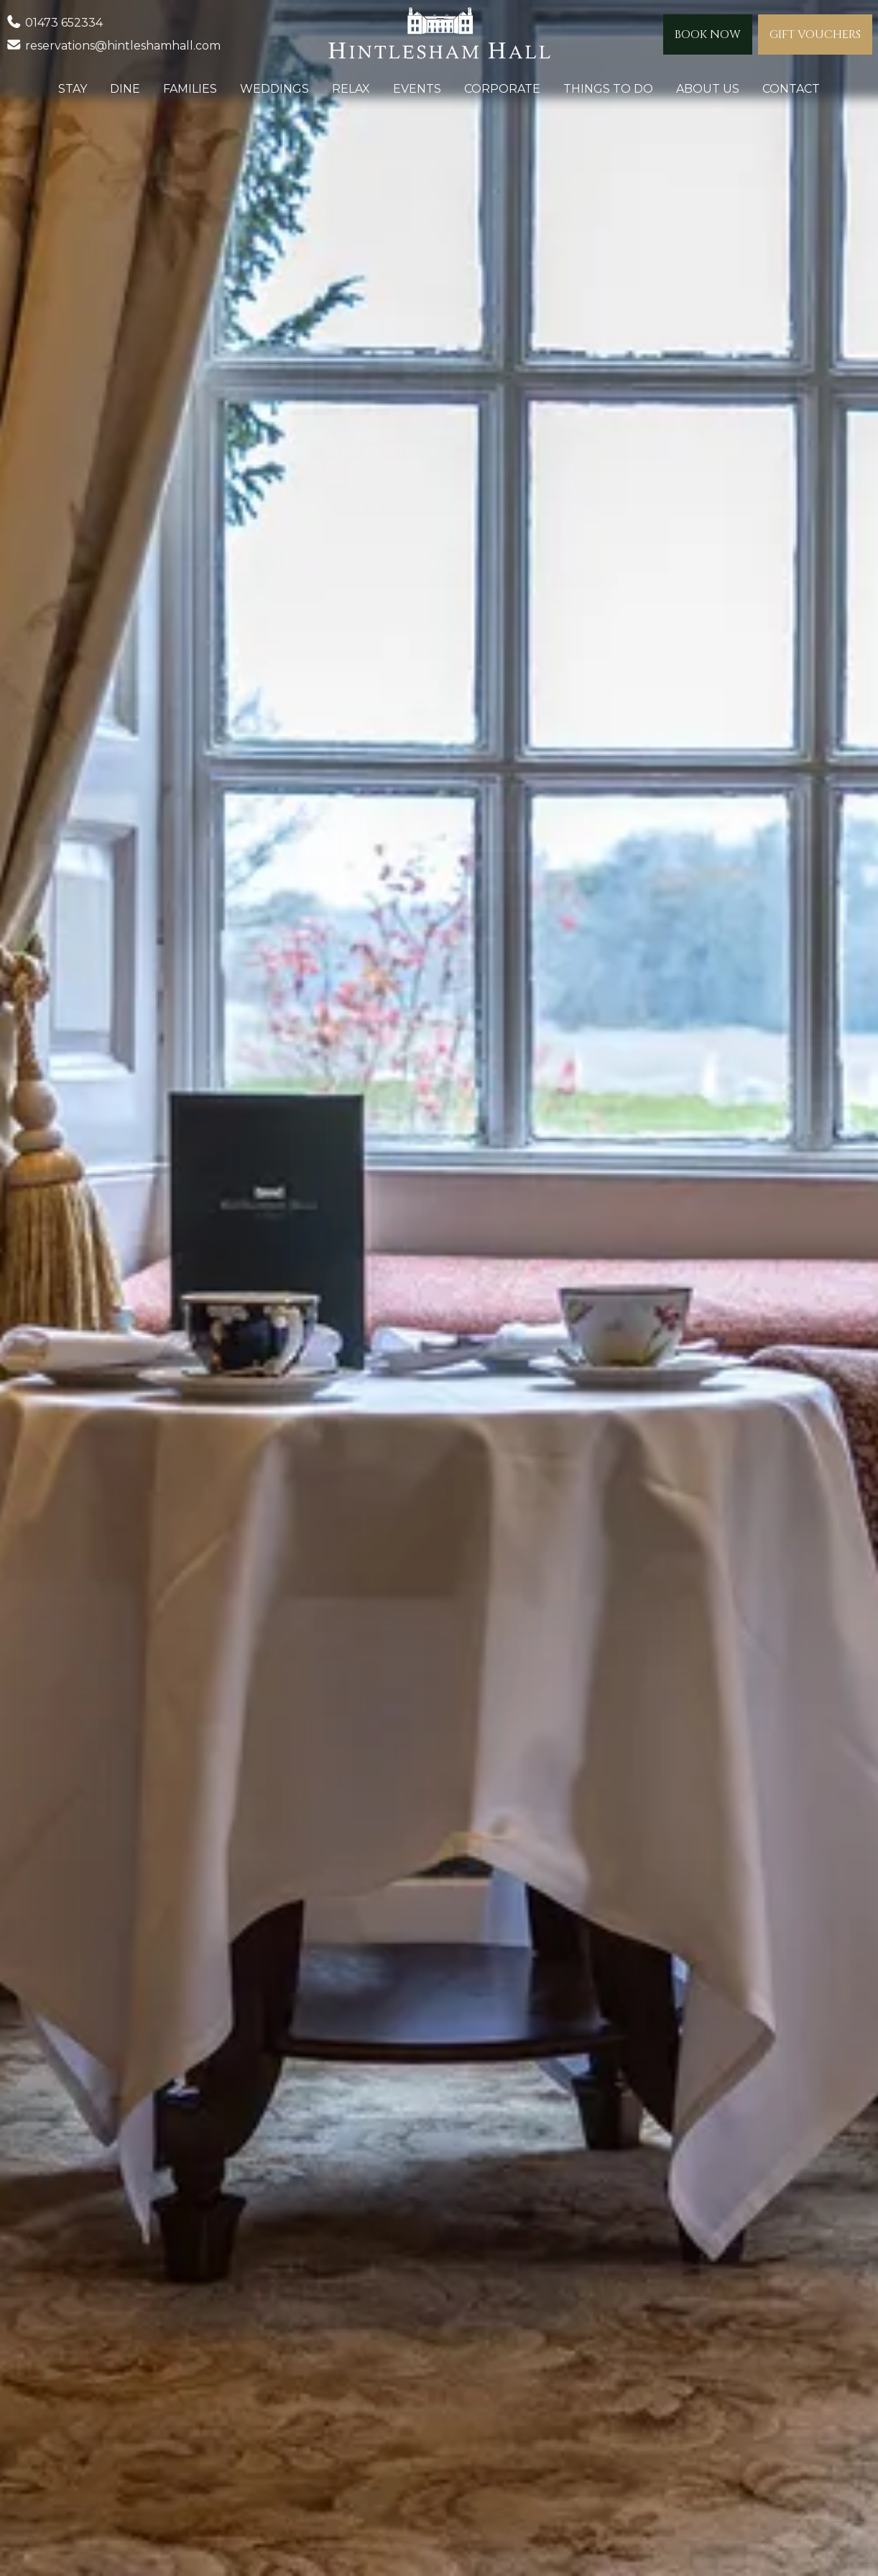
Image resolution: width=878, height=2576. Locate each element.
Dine (125, 89)
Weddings (274, 89)
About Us (707, 89)
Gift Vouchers (815, 34)
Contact (791, 89)
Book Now (708, 34)
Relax (351, 89)
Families (190, 89)
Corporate (502, 89)
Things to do (608, 89)
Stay (72, 89)
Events (417, 89)
